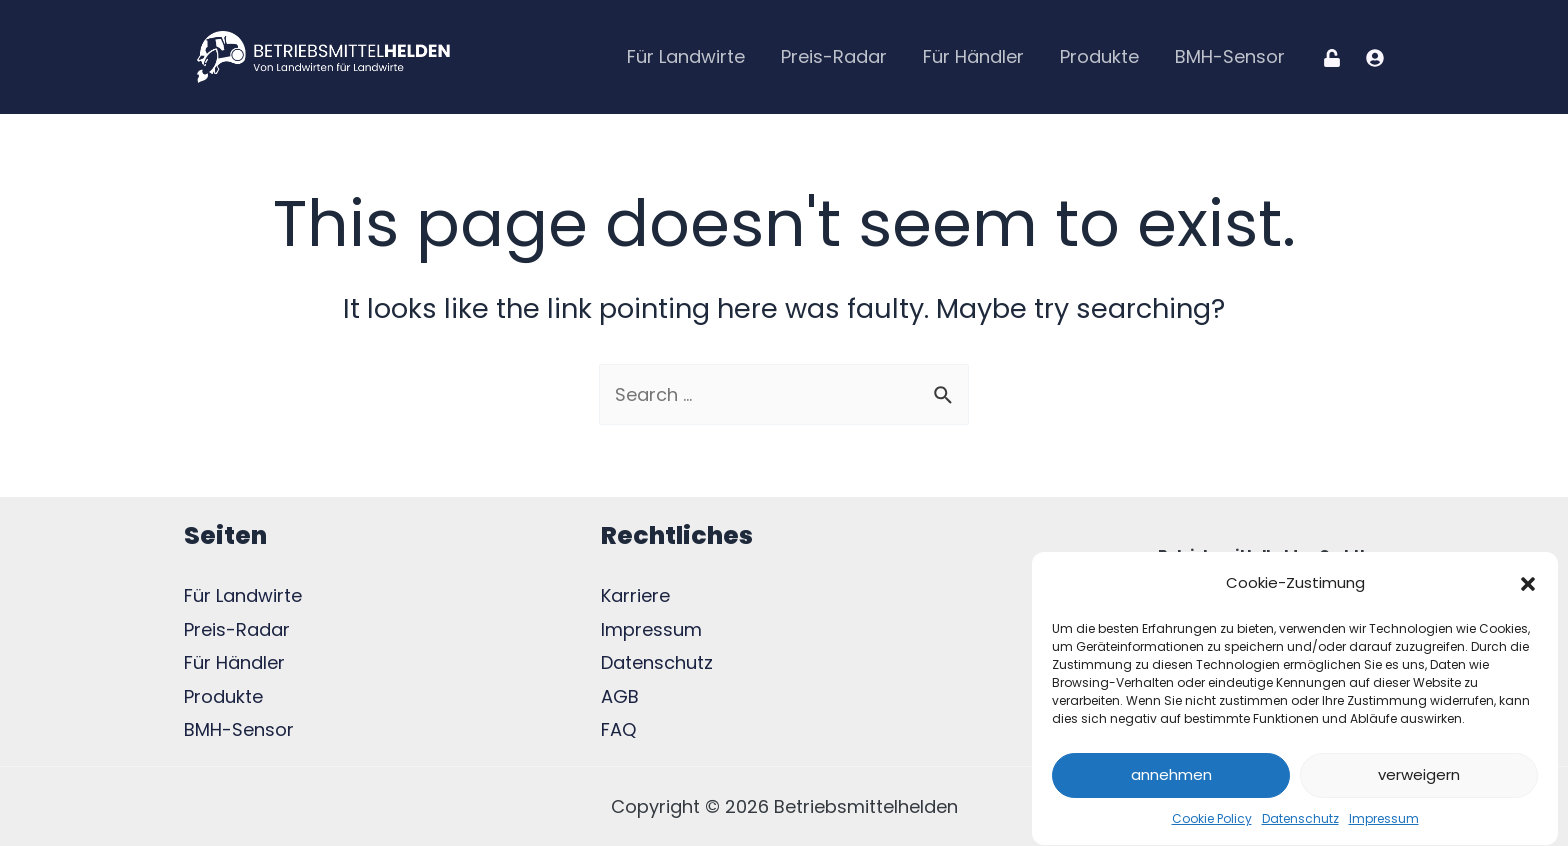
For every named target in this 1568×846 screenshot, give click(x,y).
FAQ (618, 729)
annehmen (1171, 780)
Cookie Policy (1212, 823)
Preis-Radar (834, 56)
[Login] (1332, 58)
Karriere (635, 595)
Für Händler (973, 56)
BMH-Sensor (1230, 56)
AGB (620, 696)
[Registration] (1375, 58)
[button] (1528, 588)
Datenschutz (1300, 823)
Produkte (1099, 56)
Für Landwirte (686, 56)
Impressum (1384, 823)
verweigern (1419, 780)
